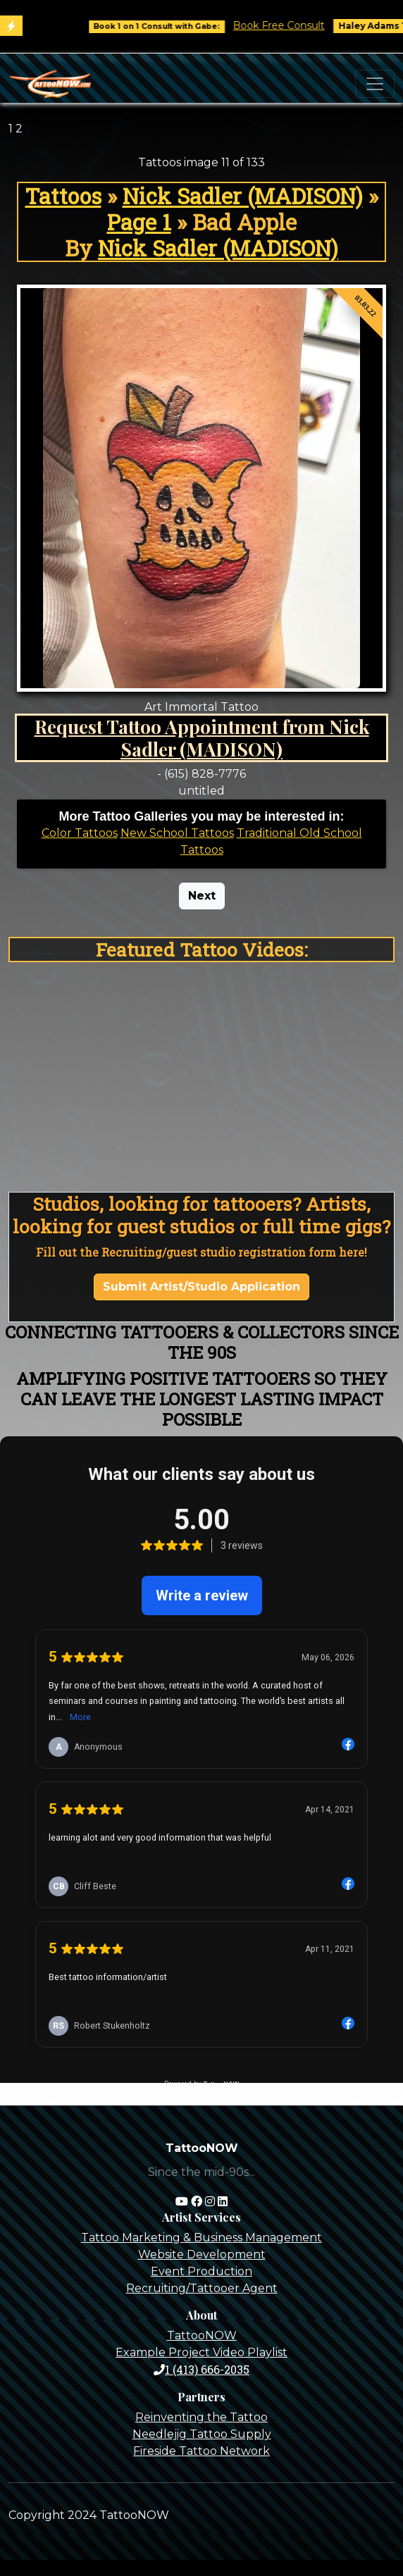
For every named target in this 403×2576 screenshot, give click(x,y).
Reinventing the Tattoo (201, 2417)
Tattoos (63, 196)
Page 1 (139, 222)
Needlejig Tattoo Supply (201, 2434)
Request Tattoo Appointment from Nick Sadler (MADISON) (202, 737)
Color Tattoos (80, 833)
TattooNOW (202, 2335)
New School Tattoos (177, 833)
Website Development (202, 2254)
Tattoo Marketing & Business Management (201, 2237)
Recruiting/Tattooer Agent (202, 2288)
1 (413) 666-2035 (201, 2369)
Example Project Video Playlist (201, 2352)
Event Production (201, 2271)
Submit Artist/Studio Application (201, 1286)
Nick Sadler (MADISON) (243, 196)
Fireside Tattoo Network (201, 2451)
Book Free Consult (289, 25)
